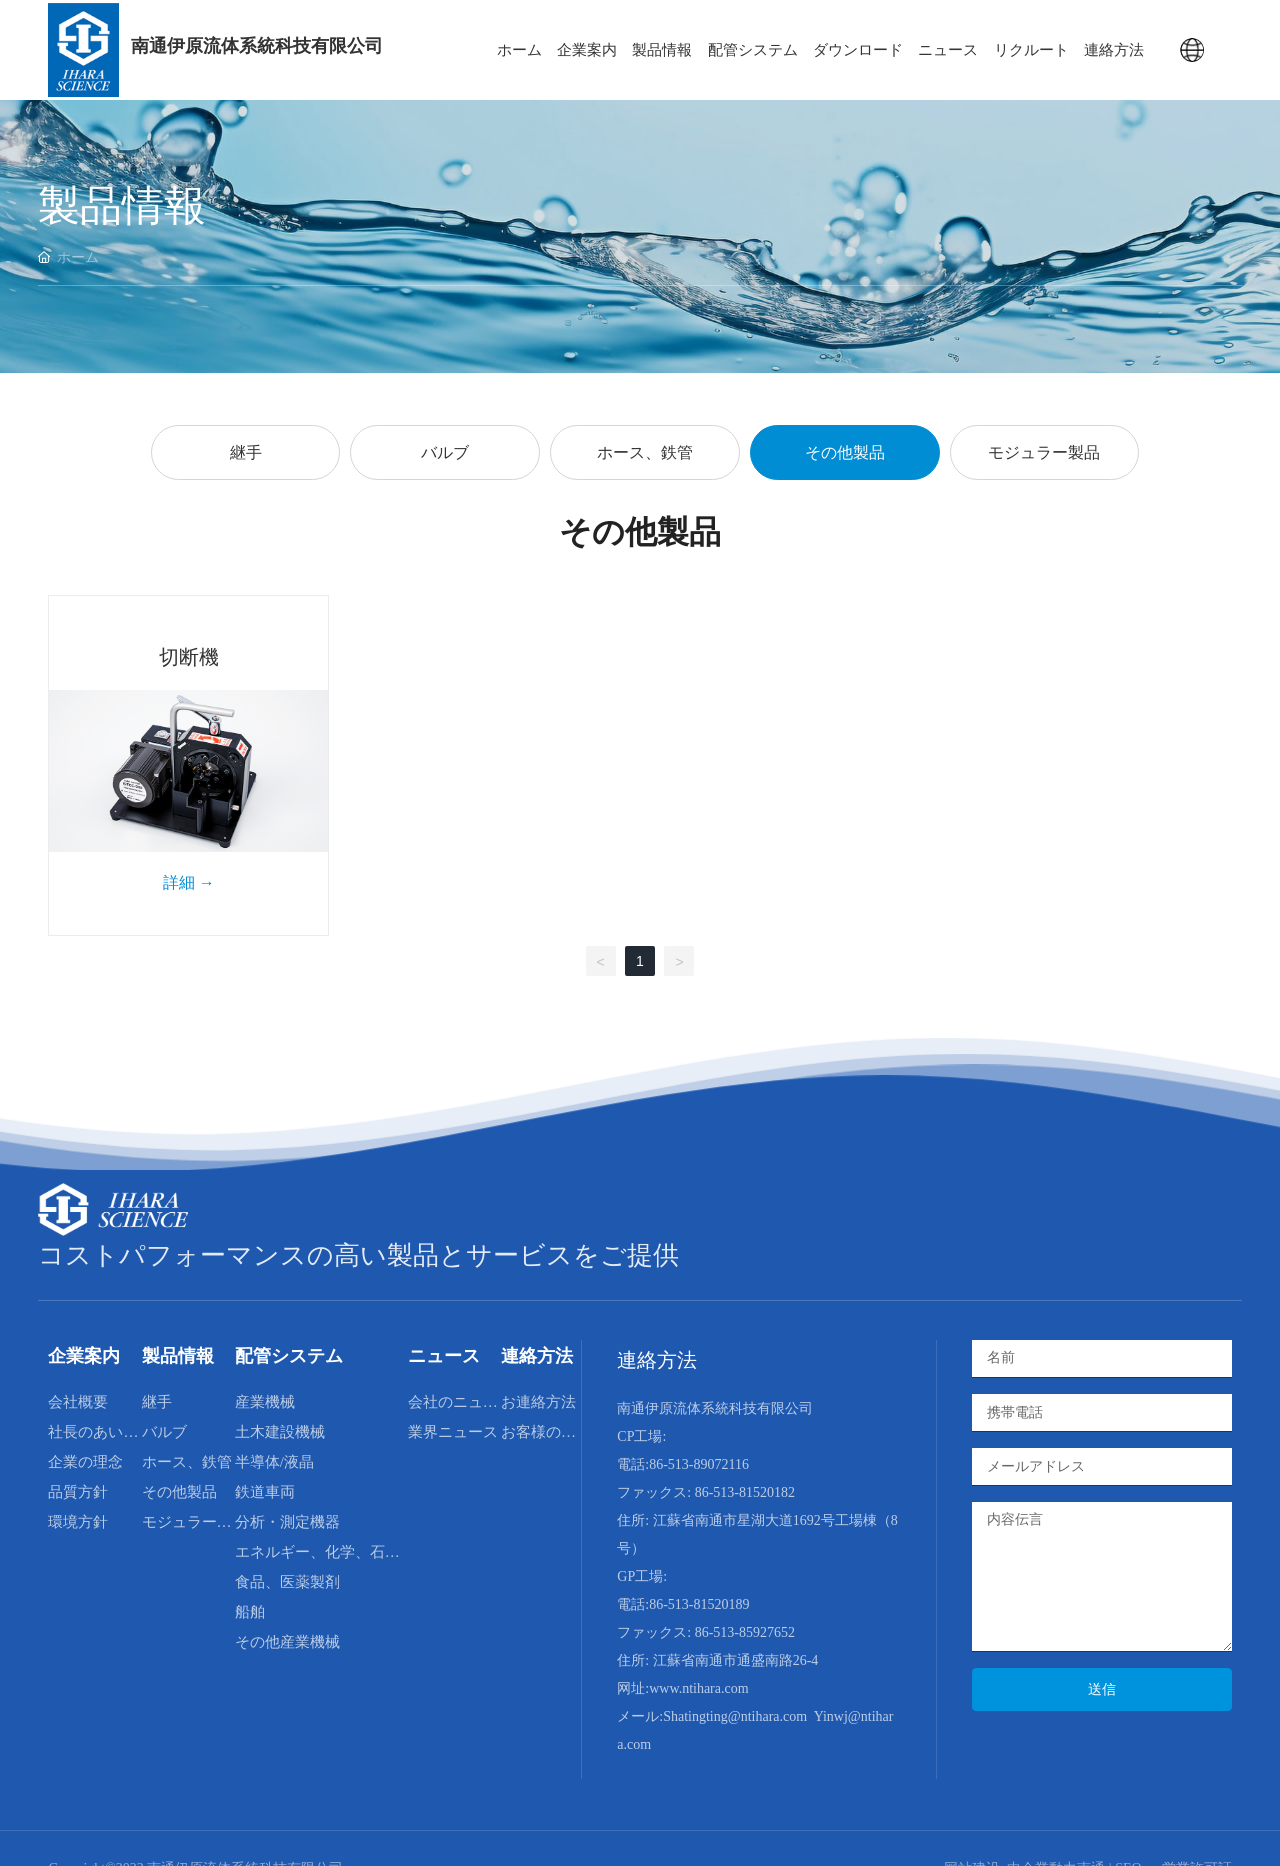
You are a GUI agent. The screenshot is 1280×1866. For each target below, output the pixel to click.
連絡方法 (657, 1360)
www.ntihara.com (698, 1688)
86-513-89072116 (699, 1464)
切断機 (189, 657)
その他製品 (845, 452)
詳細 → (189, 882)
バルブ (445, 452)
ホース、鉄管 (645, 452)
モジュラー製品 (1044, 452)
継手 (246, 452)
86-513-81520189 (699, 1604)
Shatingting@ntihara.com (735, 1716)
